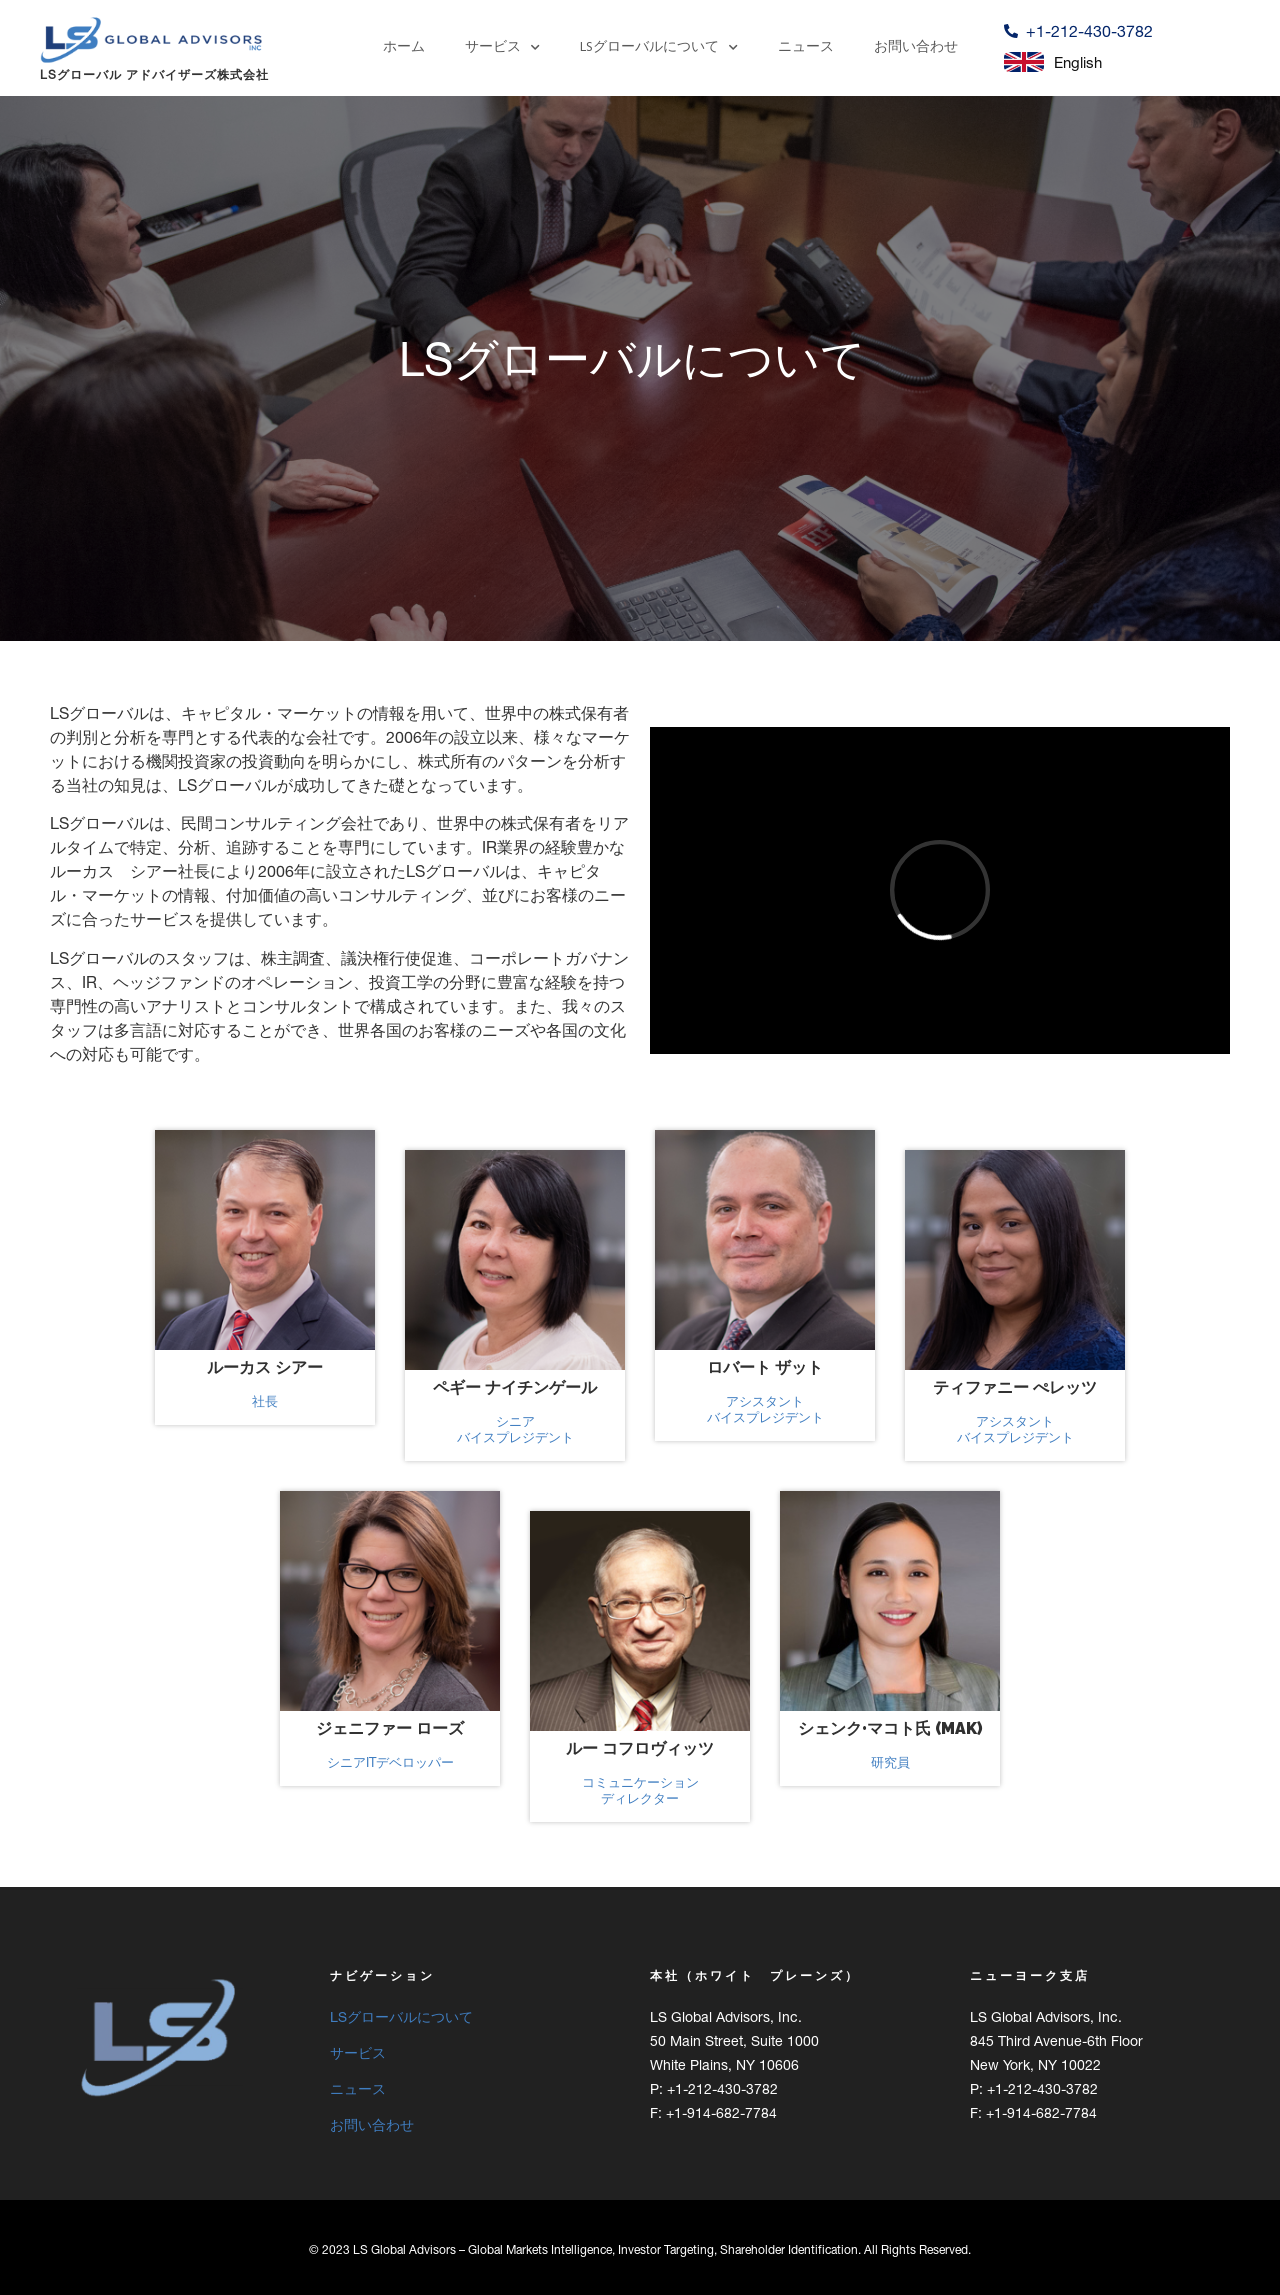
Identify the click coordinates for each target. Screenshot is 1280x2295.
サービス (502, 48)
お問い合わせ (916, 47)
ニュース (806, 47)
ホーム (404, 47)
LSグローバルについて (659, 48)
